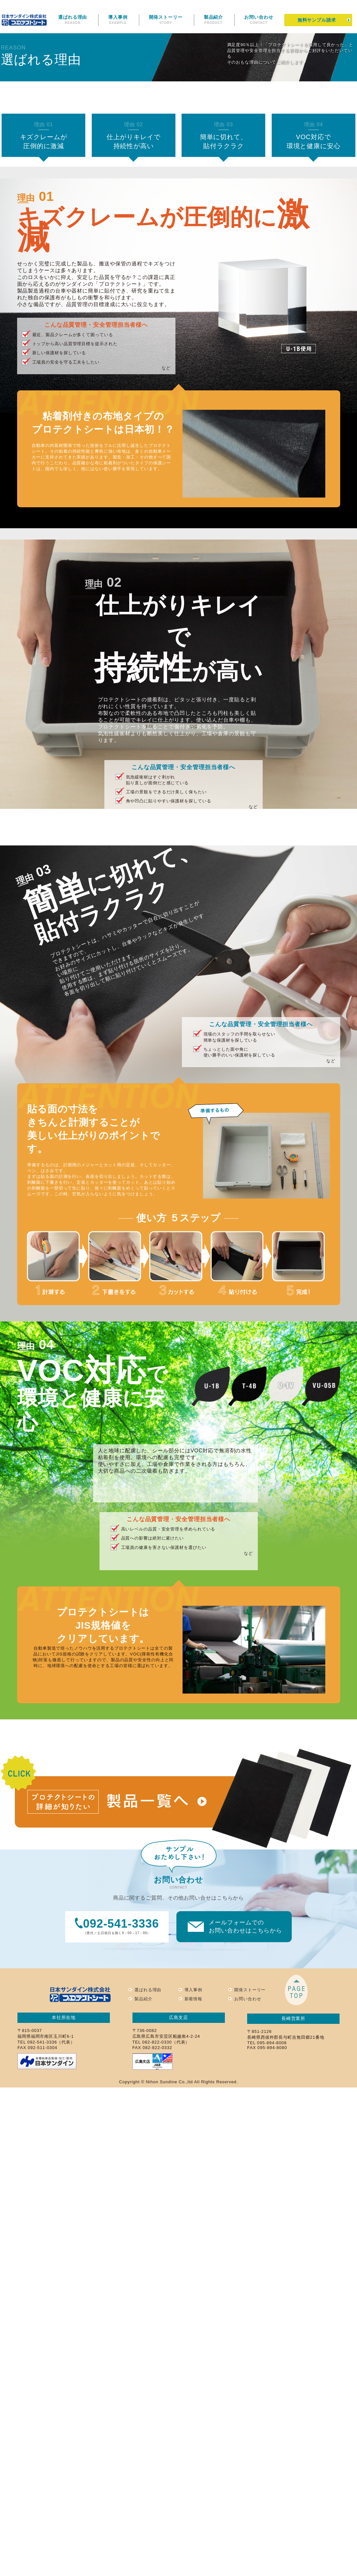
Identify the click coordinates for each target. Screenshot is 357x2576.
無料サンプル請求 (317, 20)
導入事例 (118, 20)
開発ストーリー (166, 20)
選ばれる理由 (72, 20)
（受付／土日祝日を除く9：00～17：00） (117, 1926)
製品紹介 (213, 20)
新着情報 (193, 1998)
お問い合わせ (258, 20)
